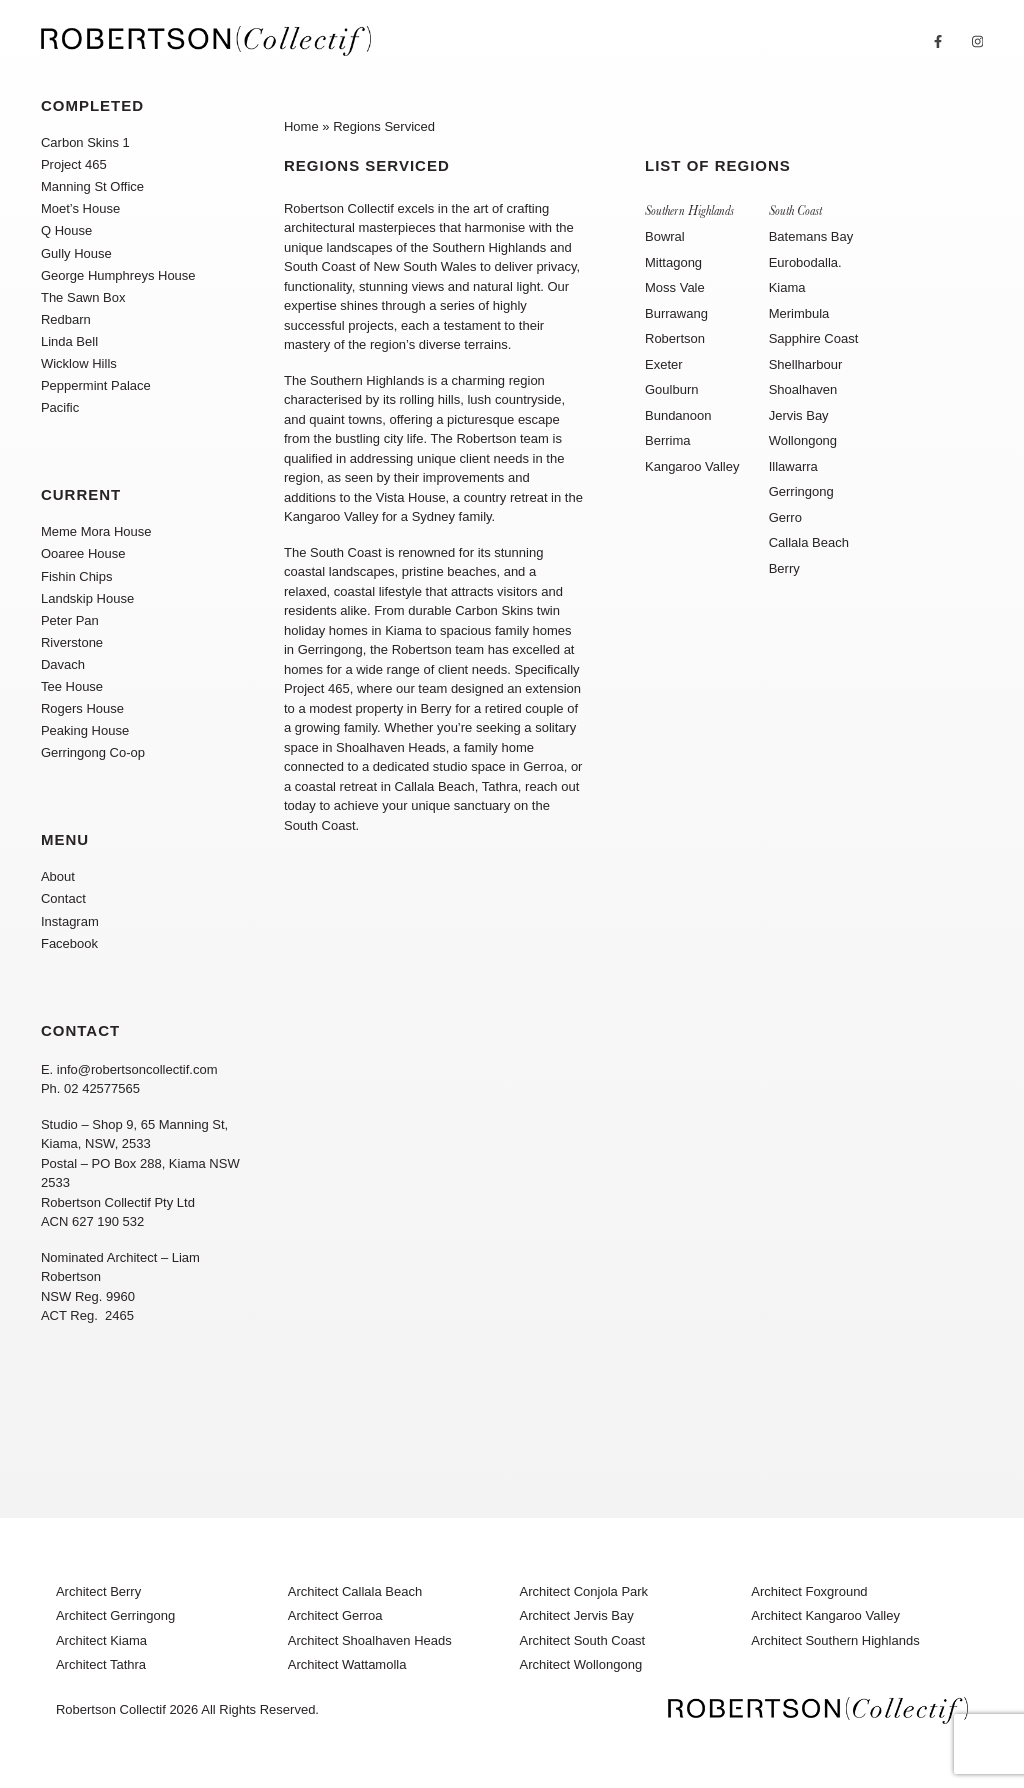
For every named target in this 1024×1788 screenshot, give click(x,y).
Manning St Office (92, 186)
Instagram (70, 921)
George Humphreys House (118, 275)
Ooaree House (83, 553)
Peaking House (85, 730)
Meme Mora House (96, 531)
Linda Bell (69, 341)
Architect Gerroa (335, 1615)
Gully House (76, 253)
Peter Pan (70, 620)
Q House (66, 230)
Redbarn (66, 319)
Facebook (69, 943)
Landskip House (87, 598)
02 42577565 (102, 1088)
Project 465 (74, 164)
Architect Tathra (101, 1664)
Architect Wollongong (581, 1664)
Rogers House (82, 708)
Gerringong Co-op (93, 752)
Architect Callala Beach (355, 1591)
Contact (63, 898)
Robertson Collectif (111, 1709)
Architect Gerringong (115, 1615)
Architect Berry (98, 1591)
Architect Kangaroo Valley (825, 1615)
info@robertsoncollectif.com (137, 1069)
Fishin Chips (77, 576)
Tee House (72, 686)
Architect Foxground (809, 1591)
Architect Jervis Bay (577, 1615)
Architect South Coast (583, 1640)
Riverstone (72, 642)
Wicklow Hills (79, 363)
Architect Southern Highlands (835, 1640)
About (58, 876)
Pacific (60, 407)
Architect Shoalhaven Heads (370, 1640)
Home (301, 126)
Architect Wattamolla (347, 1664)
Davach (63, 664)
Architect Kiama (101, 1640)
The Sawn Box (83, 297)
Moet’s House (80, 208)
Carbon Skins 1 (85, 142)
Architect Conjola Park (584, 1591)
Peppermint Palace (96, 385)
